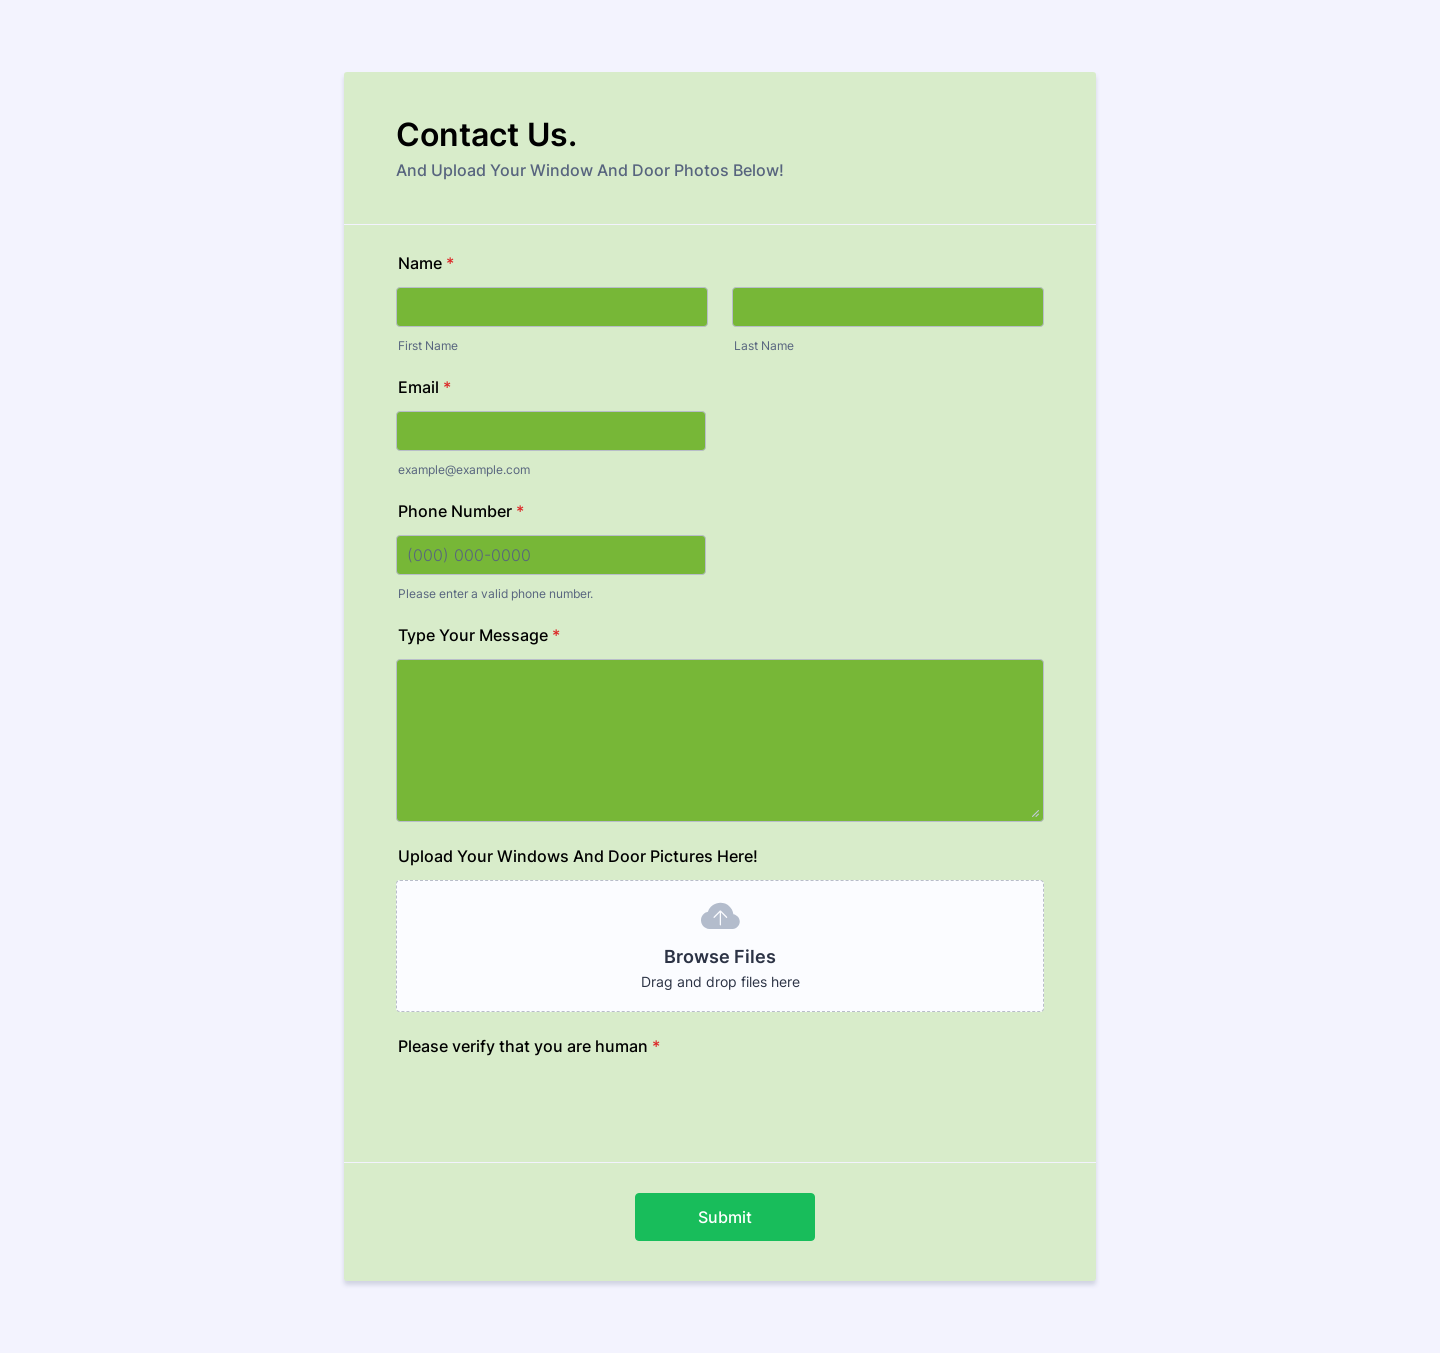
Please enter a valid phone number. (495, 593)
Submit (725, 1217)
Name (426, 263)
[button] (720, 946)
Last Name (764, 345)
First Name (428, 345)
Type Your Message (479, 635)
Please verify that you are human (529, 1046)
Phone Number (461, 511)
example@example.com (464, 469)
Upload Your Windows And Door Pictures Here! (578, 856)
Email (424, 387)
